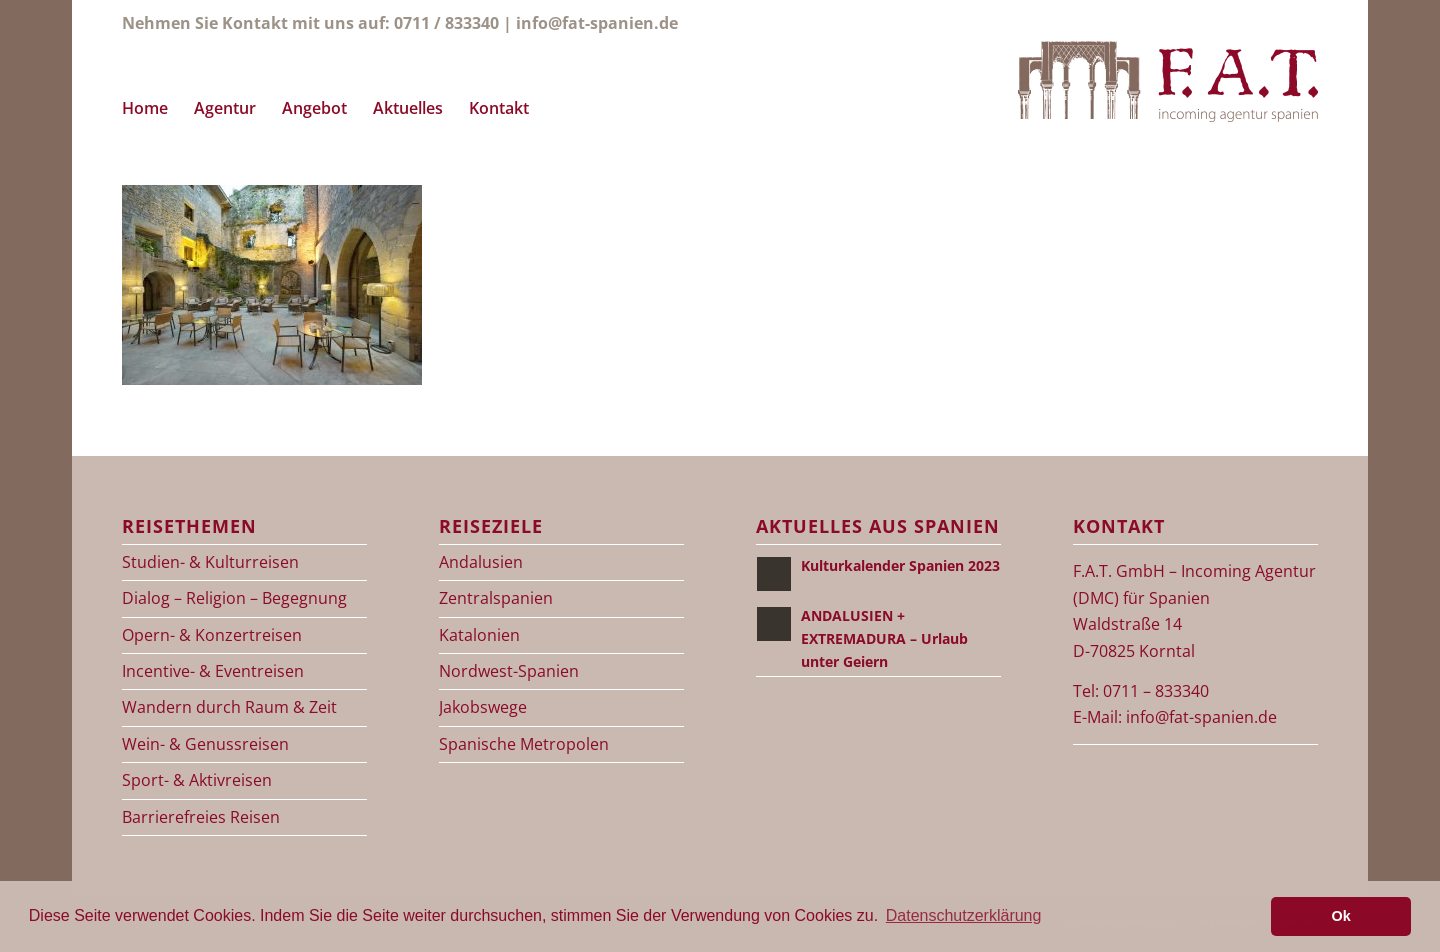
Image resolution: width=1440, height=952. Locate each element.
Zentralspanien (496, 598)
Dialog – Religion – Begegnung (234, 598)
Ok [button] (1341, 916)
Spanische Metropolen (524, 744)
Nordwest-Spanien (509, 671)
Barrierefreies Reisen (201, 817)
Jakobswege (483, 707)
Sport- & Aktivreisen (197, 780)
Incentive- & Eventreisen (213, 671)
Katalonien (479, 635)
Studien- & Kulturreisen (210, 562)
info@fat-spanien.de (597, 23)
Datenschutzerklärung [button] (964, 915)
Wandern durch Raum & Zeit (229, 707)
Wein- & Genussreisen (205, 744)
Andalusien (481, 562)
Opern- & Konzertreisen (212, 635)
